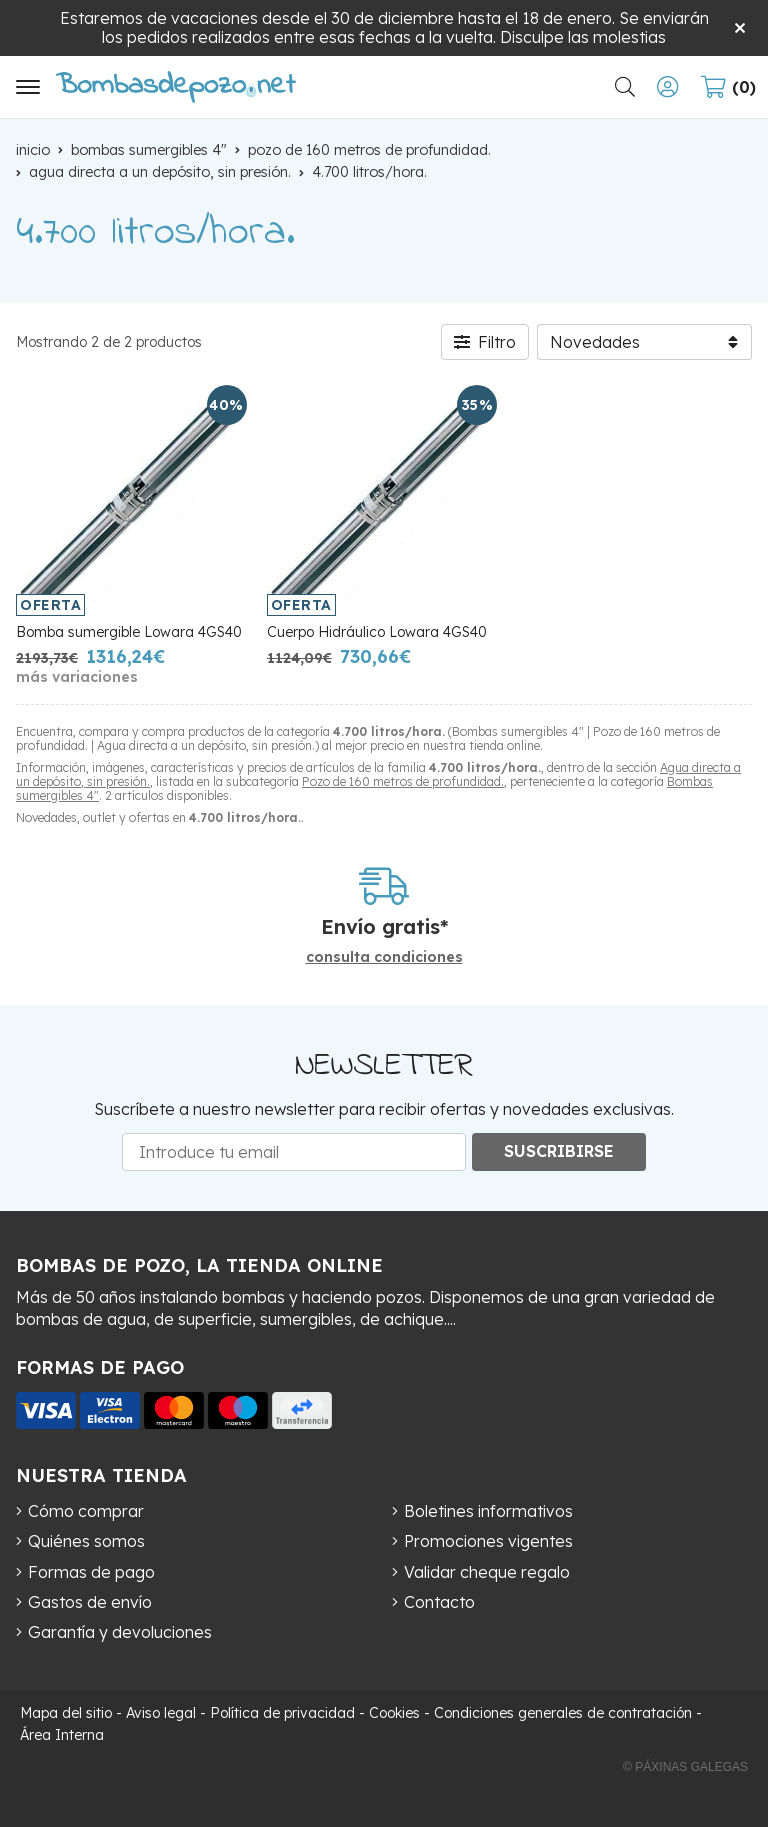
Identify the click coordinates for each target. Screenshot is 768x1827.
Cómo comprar (86, 1511)
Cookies (394, 1713)
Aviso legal (161, 1713)
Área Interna (62, 1735)
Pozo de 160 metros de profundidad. (403, 781)
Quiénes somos (86, 1541)
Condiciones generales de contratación (563, 1713)
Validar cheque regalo (487, 1572)
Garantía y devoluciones (120, 1632)
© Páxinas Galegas (685, 1767)
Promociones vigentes (488, 1541)
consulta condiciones (384, 957)
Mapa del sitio (66, 1713)
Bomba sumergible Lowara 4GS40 (129, 632)
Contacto (439, 1602)
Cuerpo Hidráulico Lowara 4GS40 (377, 632)
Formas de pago (91, 1572)
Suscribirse (559, 1151)
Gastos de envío (90, 1602)
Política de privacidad (282, 1713)
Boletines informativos (488, 1511)
